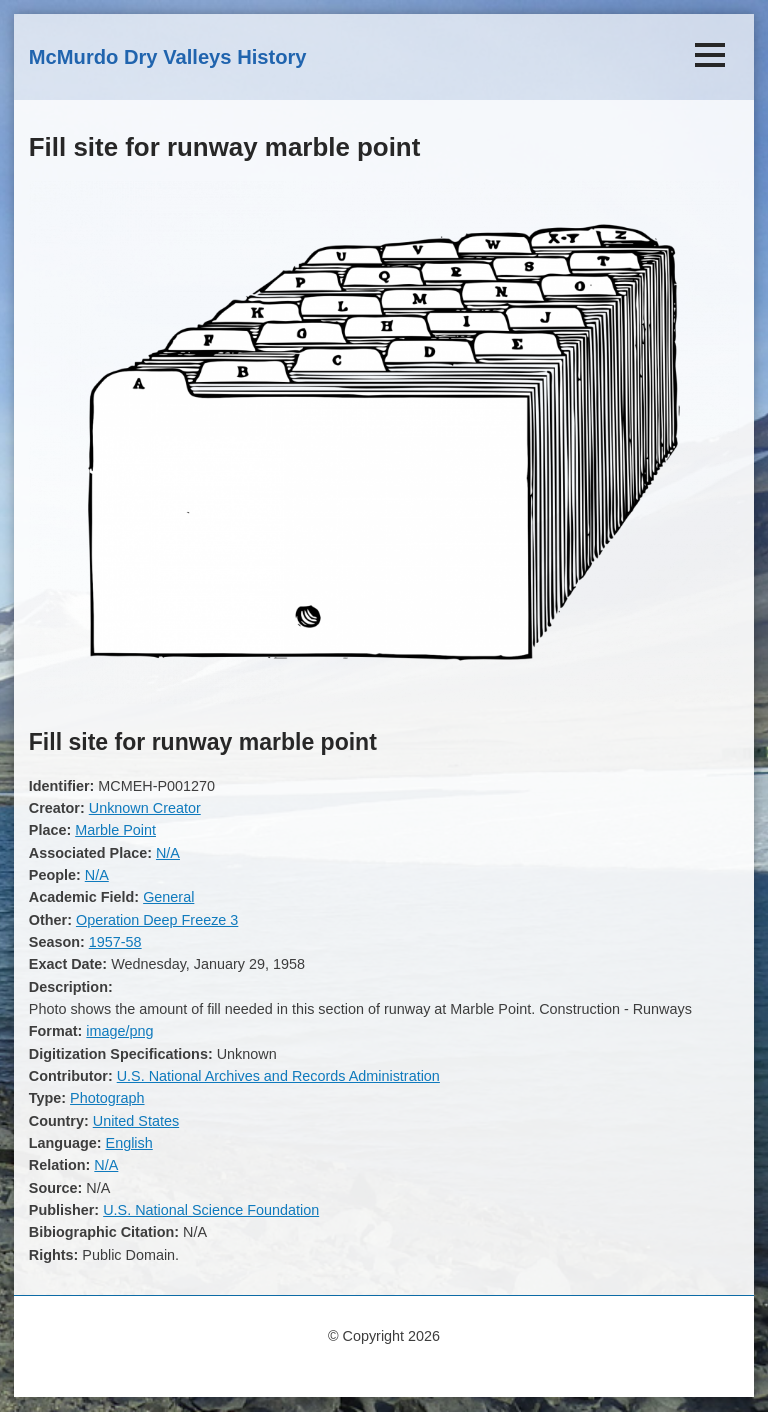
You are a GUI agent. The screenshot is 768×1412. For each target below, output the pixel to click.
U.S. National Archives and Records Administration (278, 1076)
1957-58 (115, 942)
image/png (119, 1031)
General (168, 897)
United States (136, 1121)
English (129, 1143)
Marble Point (115, 830)
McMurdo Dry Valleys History (168, 57)
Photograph (107, 1098)
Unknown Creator (145, 808)
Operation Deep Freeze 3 (157, 920)
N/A (168, 853)
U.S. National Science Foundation (211, 1210)
